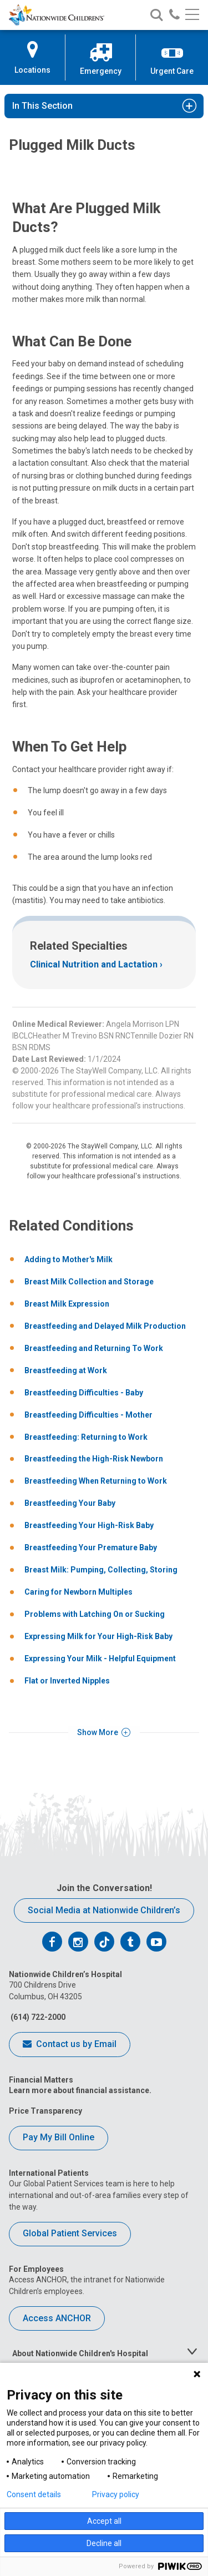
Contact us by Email (69, 2045)
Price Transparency (45, 2110)
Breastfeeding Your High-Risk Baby (89, 1525)
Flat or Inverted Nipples (67, 1680)
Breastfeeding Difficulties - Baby (83, 1392)
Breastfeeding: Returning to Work (86, 1437)
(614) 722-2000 (37, 2017)
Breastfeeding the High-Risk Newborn (93, 1458)
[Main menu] (192, 15)
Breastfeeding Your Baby (69, 1503)
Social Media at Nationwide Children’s (104, 1910)
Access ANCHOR (57, 2318)
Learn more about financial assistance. (80, 2090)
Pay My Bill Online (58, 2137)
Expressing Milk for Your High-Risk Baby (98, 1636)
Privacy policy (115, 2494)
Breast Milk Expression (66, 1303)
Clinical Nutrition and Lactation (94, 964)
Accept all (104, 2521)
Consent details (34, 2494)
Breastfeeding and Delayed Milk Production (105, 1326)
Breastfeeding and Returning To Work (93, 1348)
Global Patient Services (70, 2233)
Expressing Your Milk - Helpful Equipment (100, 1658)
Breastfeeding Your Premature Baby (90, 1547)
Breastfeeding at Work (65, 1370)
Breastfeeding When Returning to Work (95, 1480)
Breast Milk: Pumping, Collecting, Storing (100, 1569)
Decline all (104, 2543)
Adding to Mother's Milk (68, 1259)
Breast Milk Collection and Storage (89, 1281)
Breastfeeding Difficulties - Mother (88, 1414)
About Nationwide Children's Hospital (80, 2353)
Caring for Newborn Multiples (78, 1591)
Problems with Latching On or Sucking (94, 1614)
